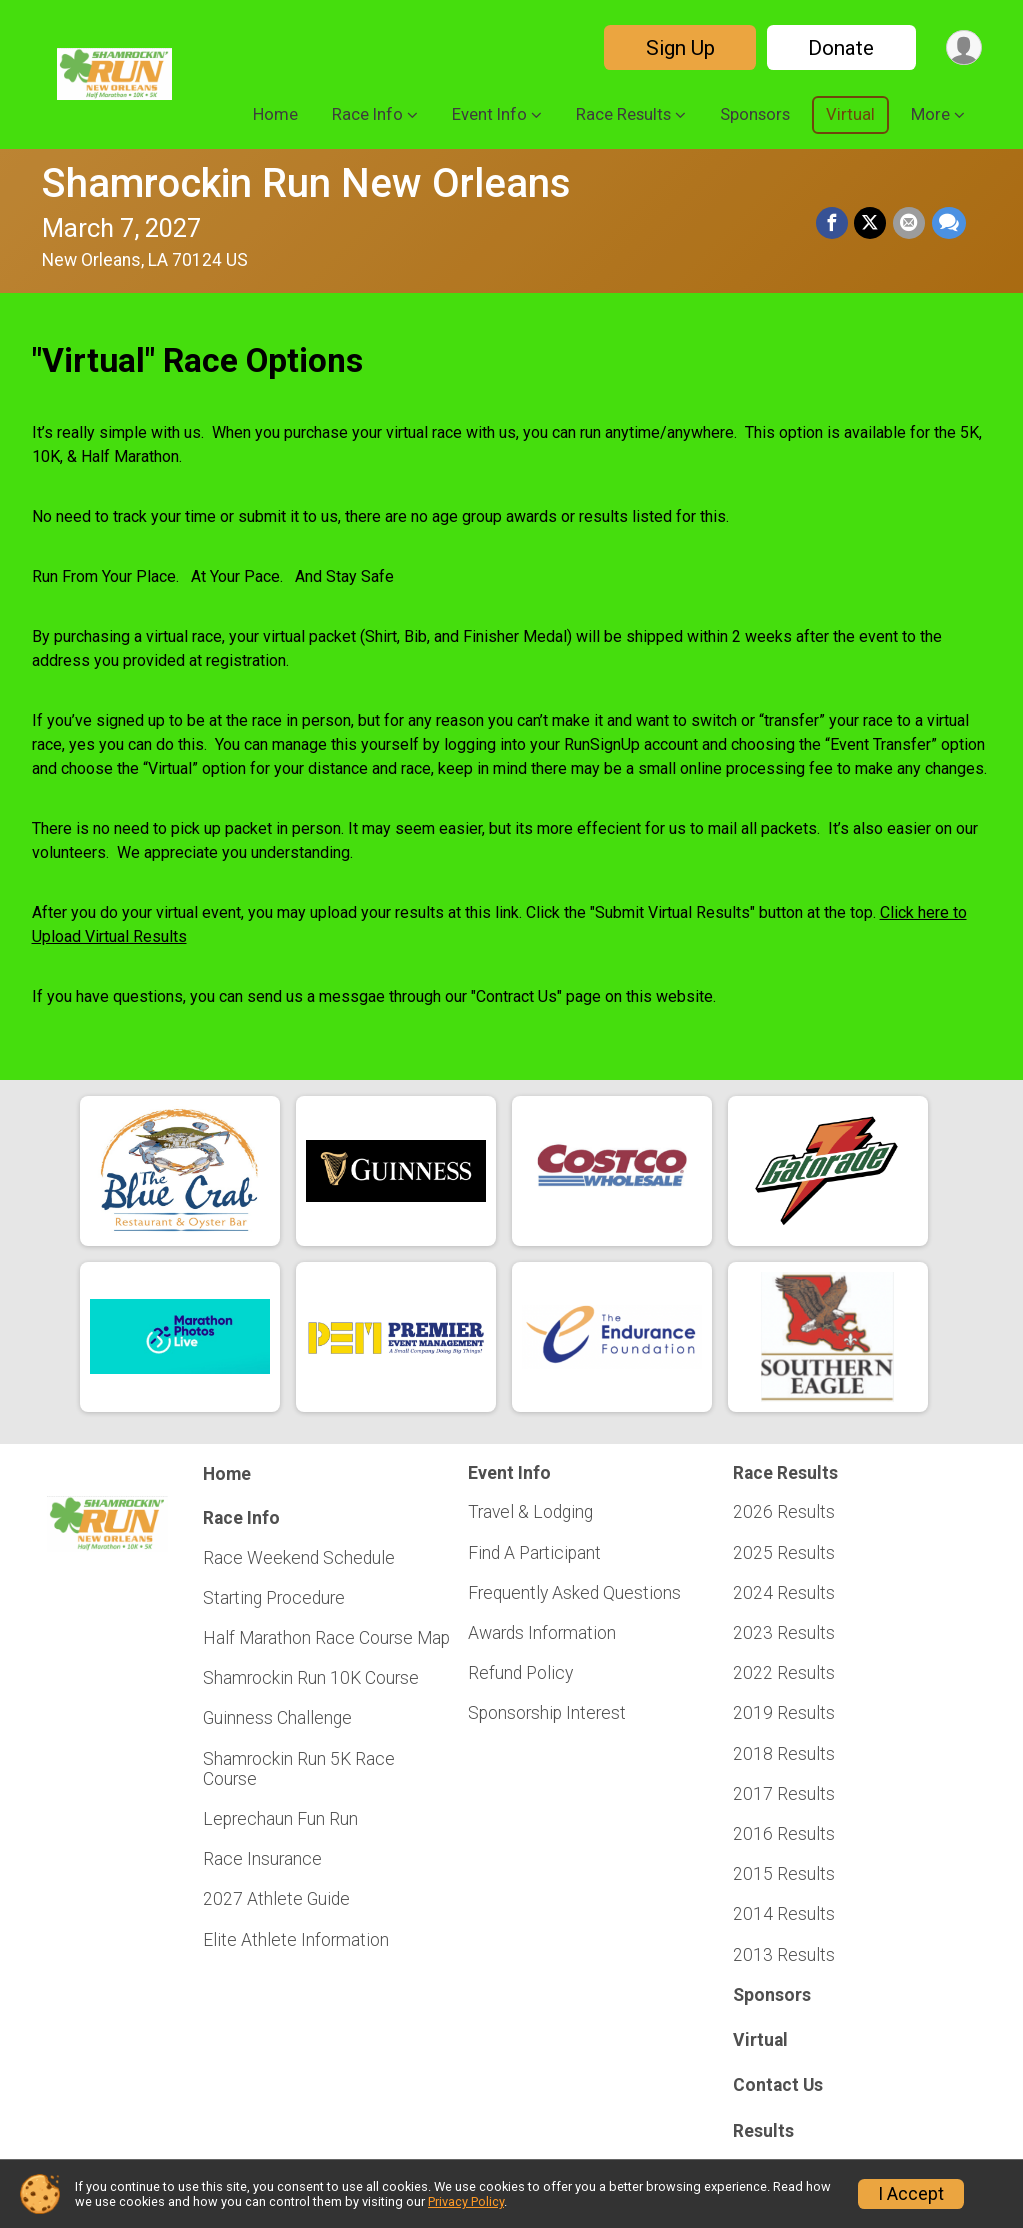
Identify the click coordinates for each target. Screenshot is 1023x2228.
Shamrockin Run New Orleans (306, 183)
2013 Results (784, 1955)
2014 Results (784, 1914)
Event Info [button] (489, 114)
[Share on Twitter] (872, 223)
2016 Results (784, 1834)
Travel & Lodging (530, 1512)
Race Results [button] (623, 114)
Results (763, 2131)
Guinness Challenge (277, 1718)
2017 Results (784, 1794)
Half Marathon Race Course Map (326, 1638)
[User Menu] (963, 47)
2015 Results (784, 1874)
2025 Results (784, 1553)
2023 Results (784, 1633)
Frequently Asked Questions (574, 1593)
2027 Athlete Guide (276, 1899)
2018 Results (784, 1754)
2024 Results (784, 1593)
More (930, 114)
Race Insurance (262, 1859)
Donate (840, 48)
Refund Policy (520, 1673)
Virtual (850, 114)
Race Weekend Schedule (299, 1558)
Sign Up (678, 48)
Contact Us (778, 2085)
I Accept (911, 2194)
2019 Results (784, 1713)
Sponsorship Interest (547, 1713)
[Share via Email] (910, 223)
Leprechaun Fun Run (280, 1819)
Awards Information (542, 1633)
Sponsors (755, 114)
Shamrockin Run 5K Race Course (299, 1769)
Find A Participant (534, 1553)
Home (275, 114)
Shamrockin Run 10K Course (311, 1678)
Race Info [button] (367, 114)
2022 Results (784, 1673)
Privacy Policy (466, 2201)
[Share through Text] (949, 223)
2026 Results (784, 1512)
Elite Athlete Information (296, 1940)
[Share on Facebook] (834, 223)
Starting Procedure (274, 1598)
